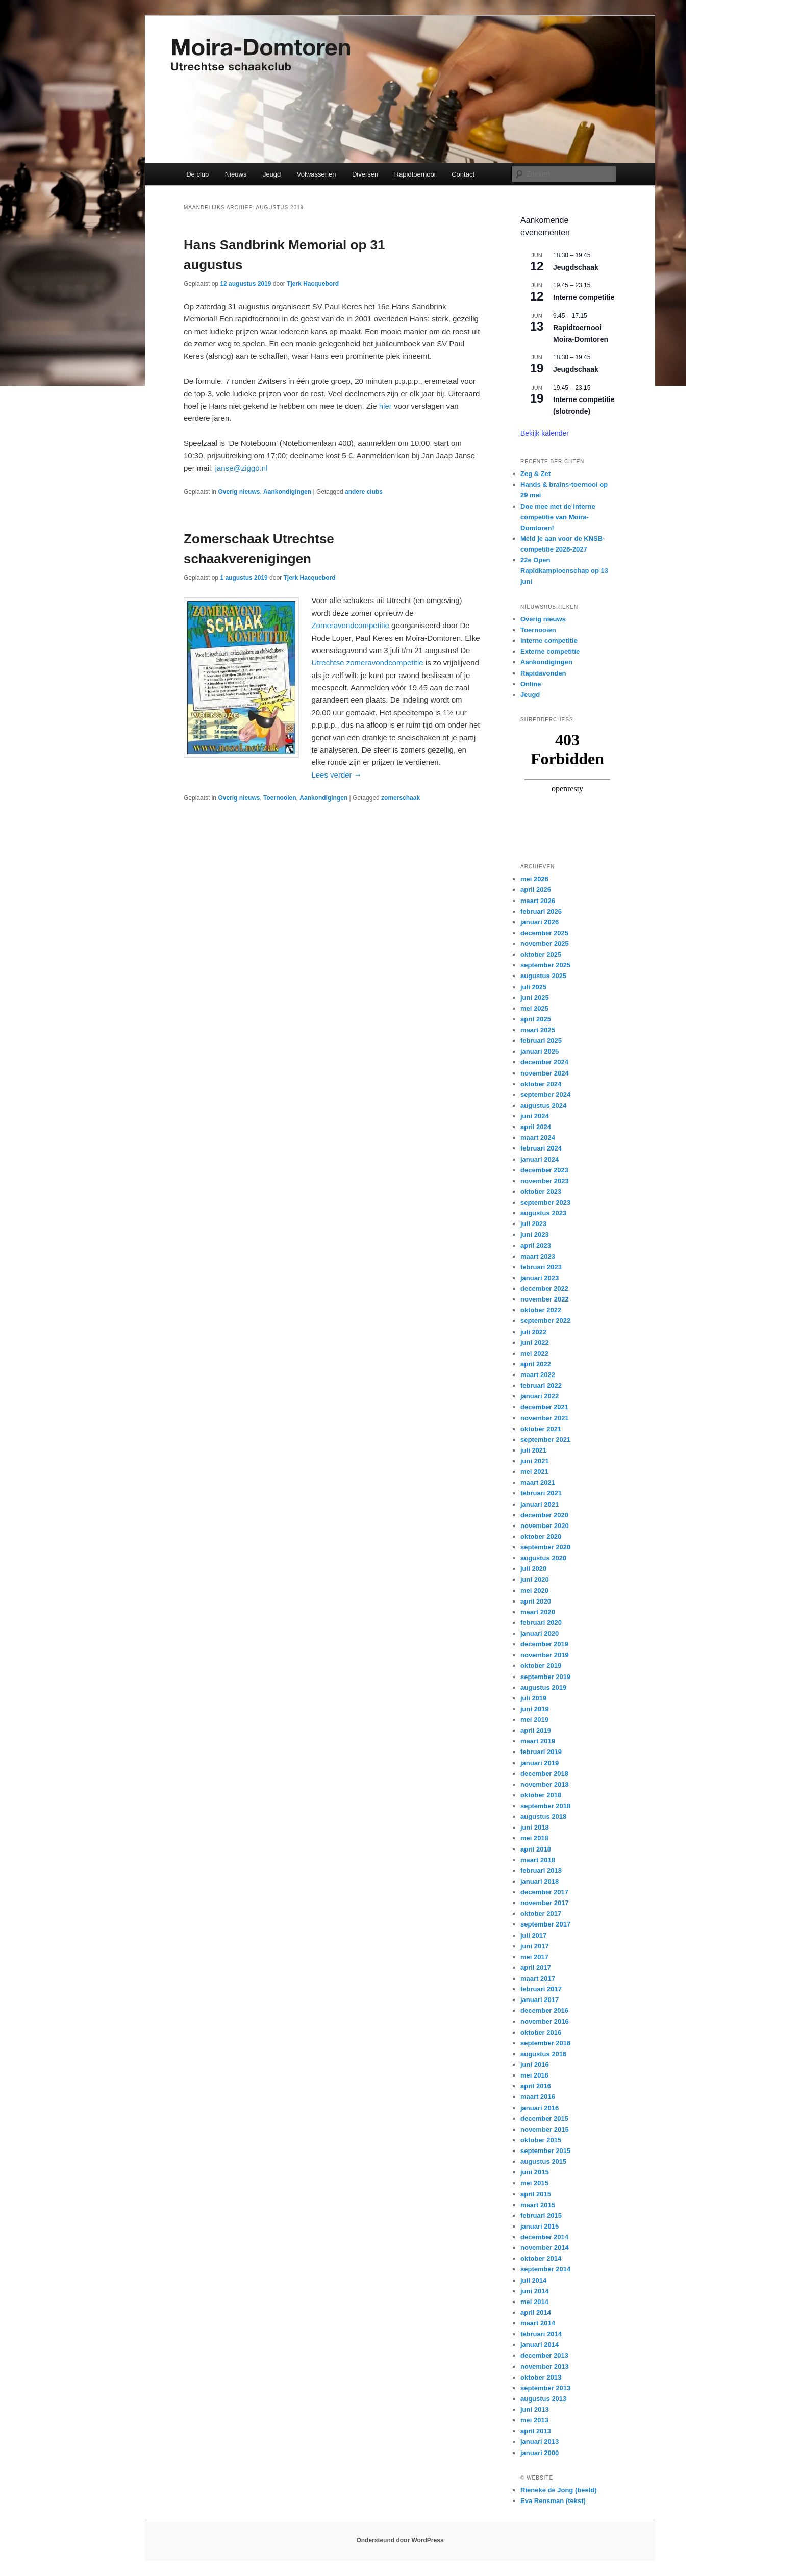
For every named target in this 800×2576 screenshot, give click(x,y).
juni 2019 (534, 1709)
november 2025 (544, 943)
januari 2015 (539, 2226)
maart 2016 (537, 2096)
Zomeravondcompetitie (350, 625)
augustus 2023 (543, 1213)
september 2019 (545, 1677)
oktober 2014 (540, 2258)
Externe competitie (550, 651)
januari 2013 (539, 2441)
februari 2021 (541, 1493)
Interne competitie (584, 297)
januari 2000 (539, 2453)
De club (197, 174)
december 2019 (544, 1644)
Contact (463, 174)
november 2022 (544, 1299)
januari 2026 (539, 922)
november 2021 (544, 1418)
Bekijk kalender (544, 433)
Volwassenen (316, 174)
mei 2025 (534, 1008)
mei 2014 (534, 2302)
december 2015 (544, 2118)
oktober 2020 (540, 1536)
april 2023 (535, 1245)
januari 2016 (539, 2108)
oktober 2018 (540, 1795)
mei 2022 (534, 1353)
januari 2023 (539, 1278)
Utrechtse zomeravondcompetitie (367, 662)
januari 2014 (539, 2344)
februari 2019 (541, 1752)
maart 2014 (537, 2323)
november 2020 (544, 1526)
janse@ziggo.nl (241, 468)
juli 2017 (533, 1935)
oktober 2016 (540, 2032)
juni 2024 (534, 1116)
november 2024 (544, 1073)
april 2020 (535, 1601)
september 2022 (545, 1320)
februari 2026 (541, 911)
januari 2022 (539, 1396)
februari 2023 (541, 1267)
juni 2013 (534, 2409)
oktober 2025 (540, 954)
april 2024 (535, 1127)
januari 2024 (539, 1159)
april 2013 (535, 2431)
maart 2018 (537, 1860)
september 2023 (545, 1202)
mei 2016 (534, 2075)
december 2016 (544, 2010)
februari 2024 (541, 1148)
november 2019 (544, 1655)
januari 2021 (539, 1504)
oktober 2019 (540, 1665)
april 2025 (535, 1019)
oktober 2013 (540, 2377)
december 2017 (544, 1892)
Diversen (365, 174)
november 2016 (544, 2021)
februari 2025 (541, 1040)
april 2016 (535, 2086)
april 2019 (535, 1730)
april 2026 (535, 889)
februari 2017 (541, 1989)
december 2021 (544, 1407)
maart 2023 (537, 1256)
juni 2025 (534, 998)
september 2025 (545, 965)
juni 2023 (534, 1234)
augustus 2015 (543, 2161)
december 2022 (544, 1288)
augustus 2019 (543, 1687)
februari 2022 (541, 1385)
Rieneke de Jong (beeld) (558, 2490)
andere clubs (364, 491)
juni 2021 (534, 1461)
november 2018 (544, 1784)
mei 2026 (534, 879)
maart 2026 (537, 901)
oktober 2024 (540, 1084)
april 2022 (535, 1364)
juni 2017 (534, 1946)
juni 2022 (534, 1342)
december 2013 (544, 2355)
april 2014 (535, 2312)
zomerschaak (400, 798)
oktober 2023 (540, 1191)
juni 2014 (534, 2291)
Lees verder (336, 774)
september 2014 (545, 2269)
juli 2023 (533, 1224)
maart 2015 (537, 2205)
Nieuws (236, 174)
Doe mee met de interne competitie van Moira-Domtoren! (557, 517)
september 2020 (545, 1547)
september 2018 (545, 1806)
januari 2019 (539, 1763)
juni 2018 (534, 1827)
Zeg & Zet (535, 474)
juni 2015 (534, 2172)
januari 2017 (539, 2000)
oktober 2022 (540, 1310)
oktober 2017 (540, 1913)
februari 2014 (541, 2334)
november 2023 (544, 1181)
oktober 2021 (540, 1429)
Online (530, 684)
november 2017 (544, 1903)
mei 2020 (534, 1590)
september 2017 (545, 1924)
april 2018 (535, 1849)
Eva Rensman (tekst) (553, 2501)
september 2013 (545, 2388)
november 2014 (544, 2248)
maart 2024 (537, 1137)
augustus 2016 (543, 2054)
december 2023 (544, 1170)
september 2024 (545, 1094)
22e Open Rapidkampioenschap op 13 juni (564, 570)
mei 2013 (534, 2420)
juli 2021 (533, 1450)
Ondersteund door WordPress (399, 2540)
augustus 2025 (543, 976)
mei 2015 (534, 2183)
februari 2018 (541, 1870)
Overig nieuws (239, 491)
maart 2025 (537, 1030)
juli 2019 (533, 1698)
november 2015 (544, 2129)
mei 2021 (534, 1471)
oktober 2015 (540, 2140)
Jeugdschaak (575, 267)
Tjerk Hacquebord (313, 283)
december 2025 (544, 933)
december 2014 (544, 2237)
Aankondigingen (287, 491)
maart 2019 (537, 1741)
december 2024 (544, 1062)
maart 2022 (537, 1375)
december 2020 (544, 1515)
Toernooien (279, 798)
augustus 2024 (543, 1105)
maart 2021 (537, 1482)
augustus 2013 (543, 2399)
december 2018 (544, 1774)
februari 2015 (541, 2215)
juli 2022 (533, 1332)
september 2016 (545, 2043)
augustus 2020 (543, 1558)
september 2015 (545, 2151)
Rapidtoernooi (415, 174)
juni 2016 (534, 2064)
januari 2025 (539, 1051)
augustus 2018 (543, 1816)
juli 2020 (533, 1568)
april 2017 (535, 1967)
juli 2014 (533, 2280)
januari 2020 (539, 1633)
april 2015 (535, 2194)
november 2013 (544, 2366)
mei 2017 (534, 1957)
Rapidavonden (543, 673)
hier (385, 406)
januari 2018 (539, 1881)
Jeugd (272, 174)
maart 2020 (537, 1612)
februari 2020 (541, 1623)
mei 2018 (534, 1838)
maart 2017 (537, 1978)
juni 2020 (534, 1579)
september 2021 (545, 1439)
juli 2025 (533, 987)
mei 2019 (534, 1719)
